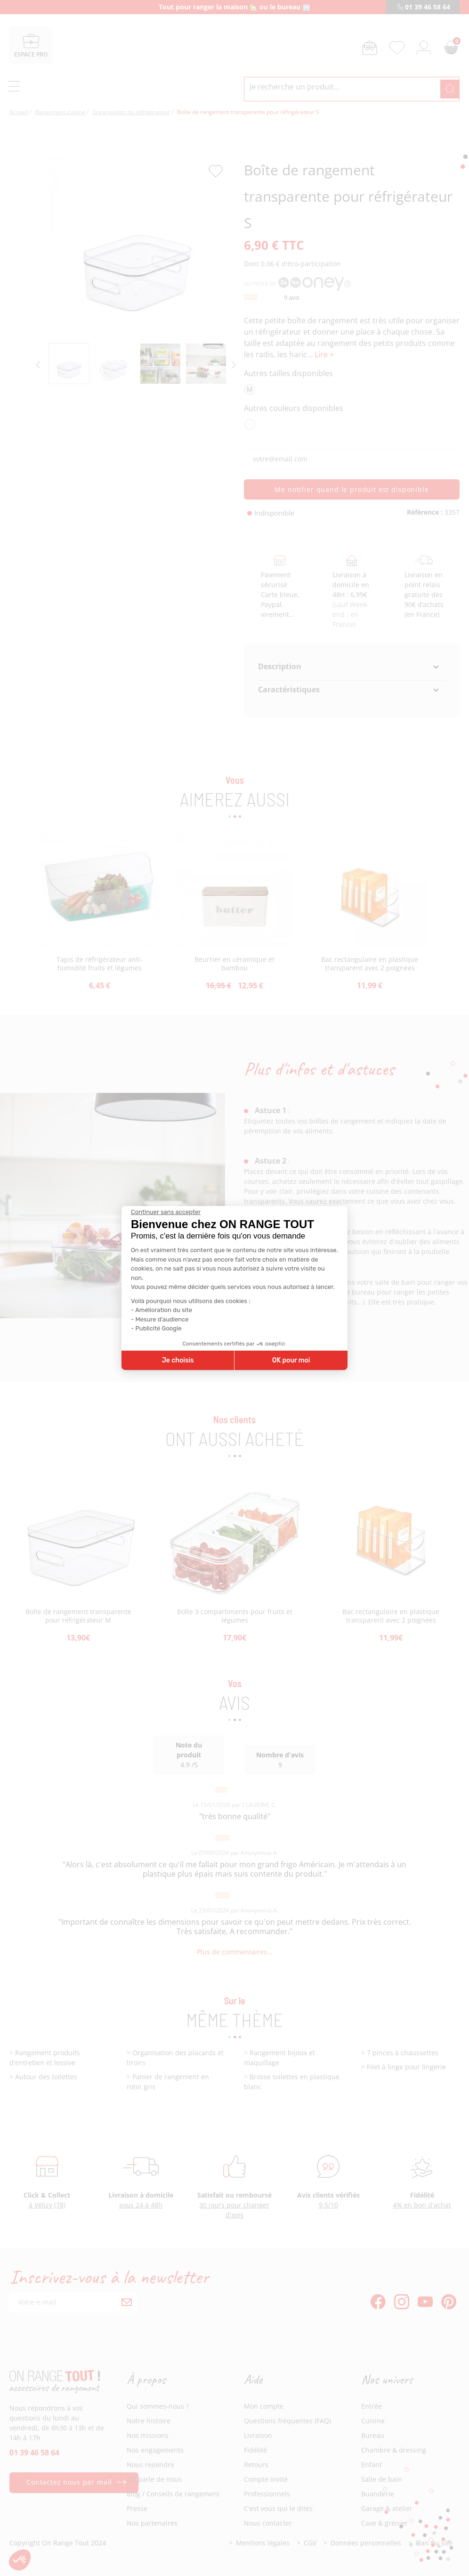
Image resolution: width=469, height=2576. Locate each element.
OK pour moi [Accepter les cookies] (291, 1360)
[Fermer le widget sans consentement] (165, 1212)
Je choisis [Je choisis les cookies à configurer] (178, 1360)
